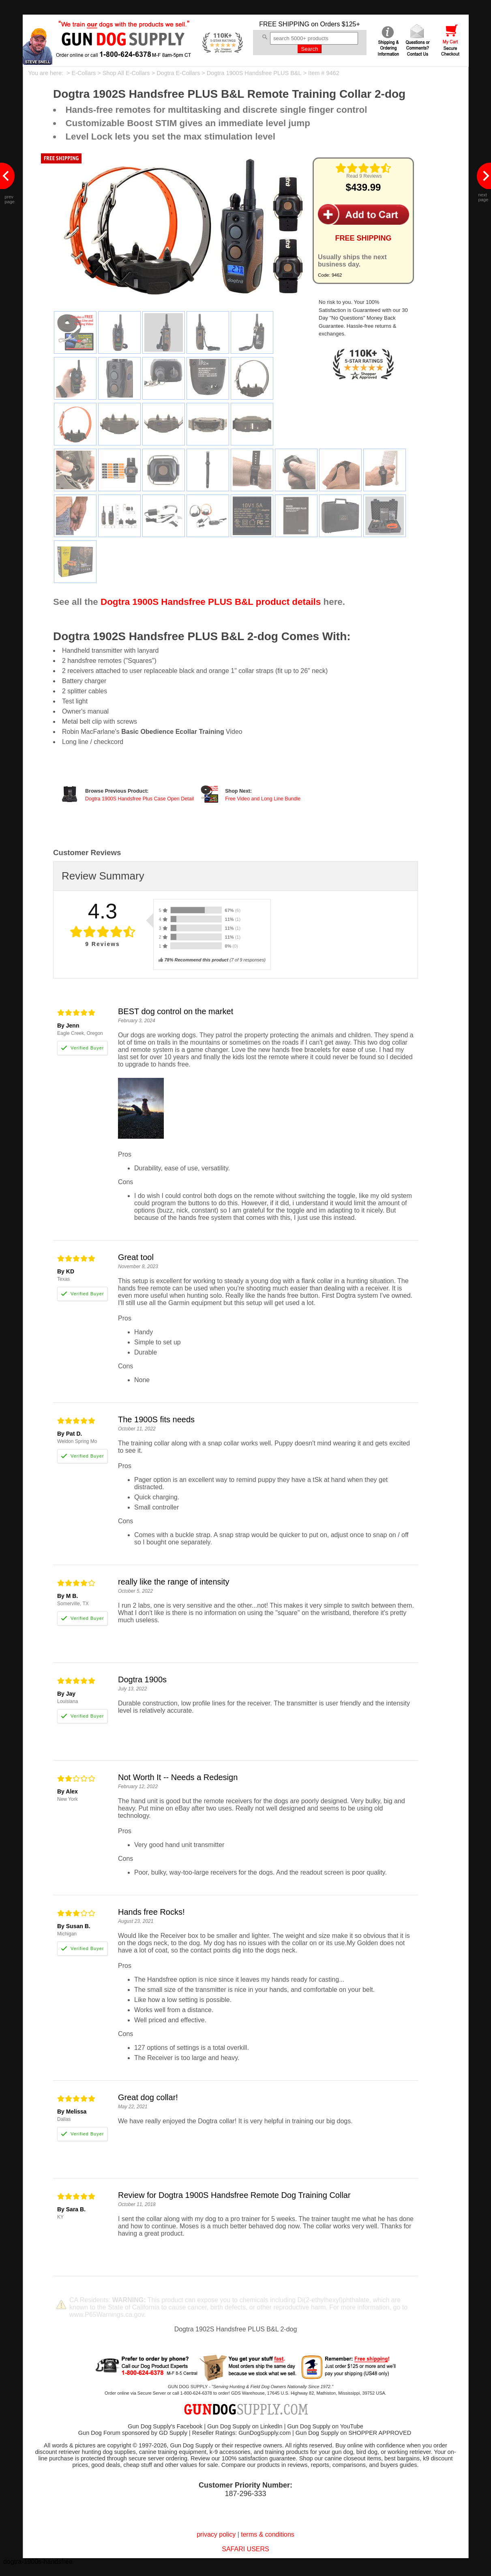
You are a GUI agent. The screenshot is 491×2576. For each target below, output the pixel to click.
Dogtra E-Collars (178, 73)
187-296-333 (245, 2494)
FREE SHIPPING (284, 24)
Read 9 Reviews (364, 176)
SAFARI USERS (245, 2549)
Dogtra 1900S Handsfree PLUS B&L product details (211, 602)
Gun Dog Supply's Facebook (165, 2426)
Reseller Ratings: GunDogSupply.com (241, 2433)
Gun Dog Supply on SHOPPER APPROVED (353, 2433)
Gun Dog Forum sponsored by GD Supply (132, 2433)
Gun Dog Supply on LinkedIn (244, 2426)
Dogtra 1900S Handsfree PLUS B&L (254, 73)
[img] (363, 168)
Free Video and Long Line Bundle (262, 799)
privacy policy (216, 2534)
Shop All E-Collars (126, 73)
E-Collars (84, 73)
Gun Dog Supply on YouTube (325, 2426)
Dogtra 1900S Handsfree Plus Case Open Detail (139, 799)
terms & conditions (267, 2534)
